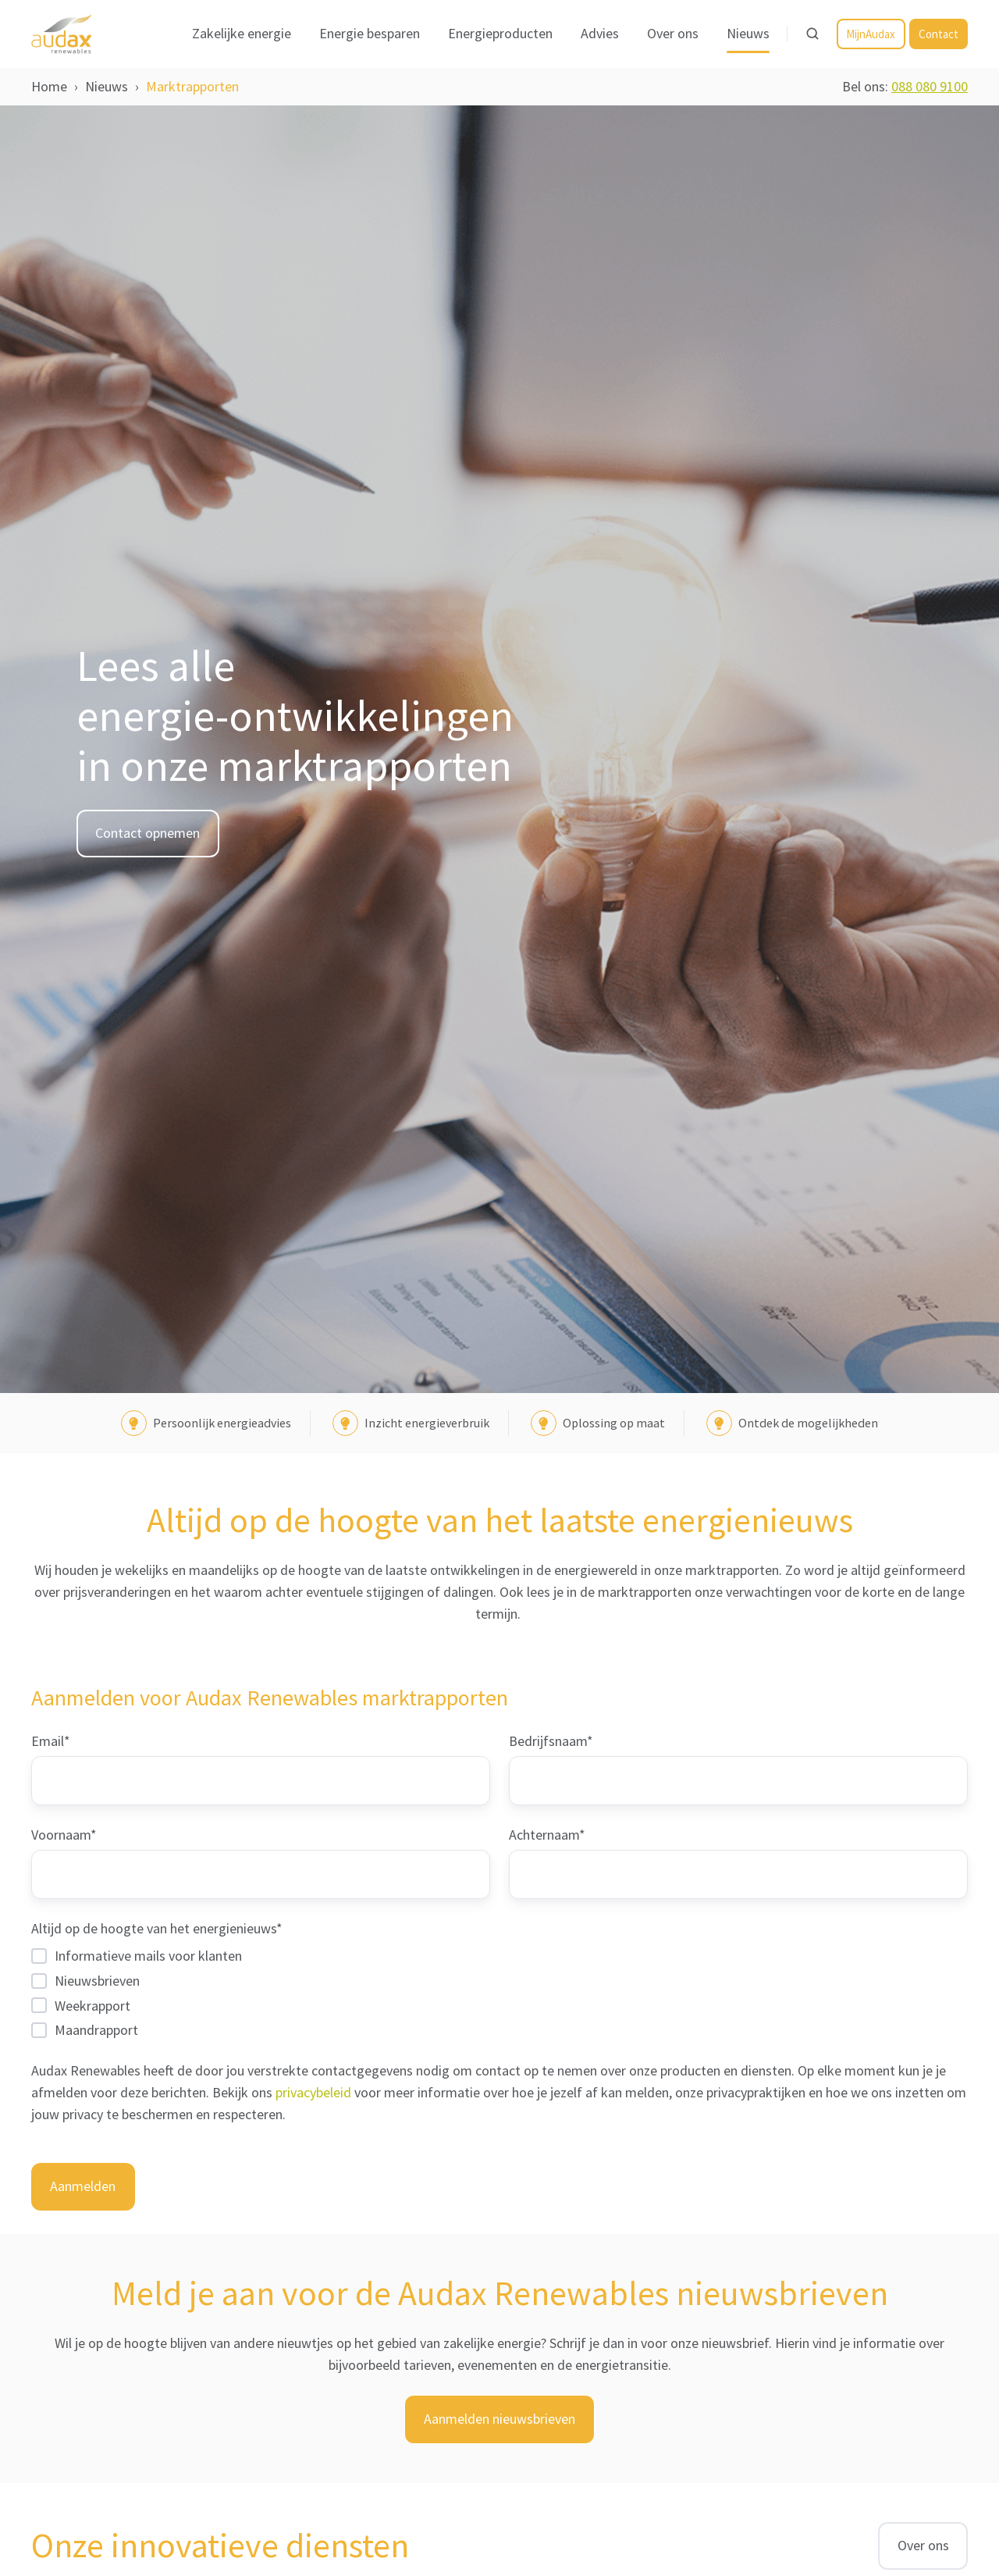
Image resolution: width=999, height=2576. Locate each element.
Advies (600, 33)
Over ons (673, 33)
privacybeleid (315, 2092)
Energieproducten (500, 33)
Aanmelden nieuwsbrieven (499, 2419)
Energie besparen (369, 33)
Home (49, 86)
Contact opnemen (147, 833)
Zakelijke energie (241, 33)
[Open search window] (812, 33)
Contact (938, 34)
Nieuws (748, 33)
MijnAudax (870, 34)
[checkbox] (499, 1992)
